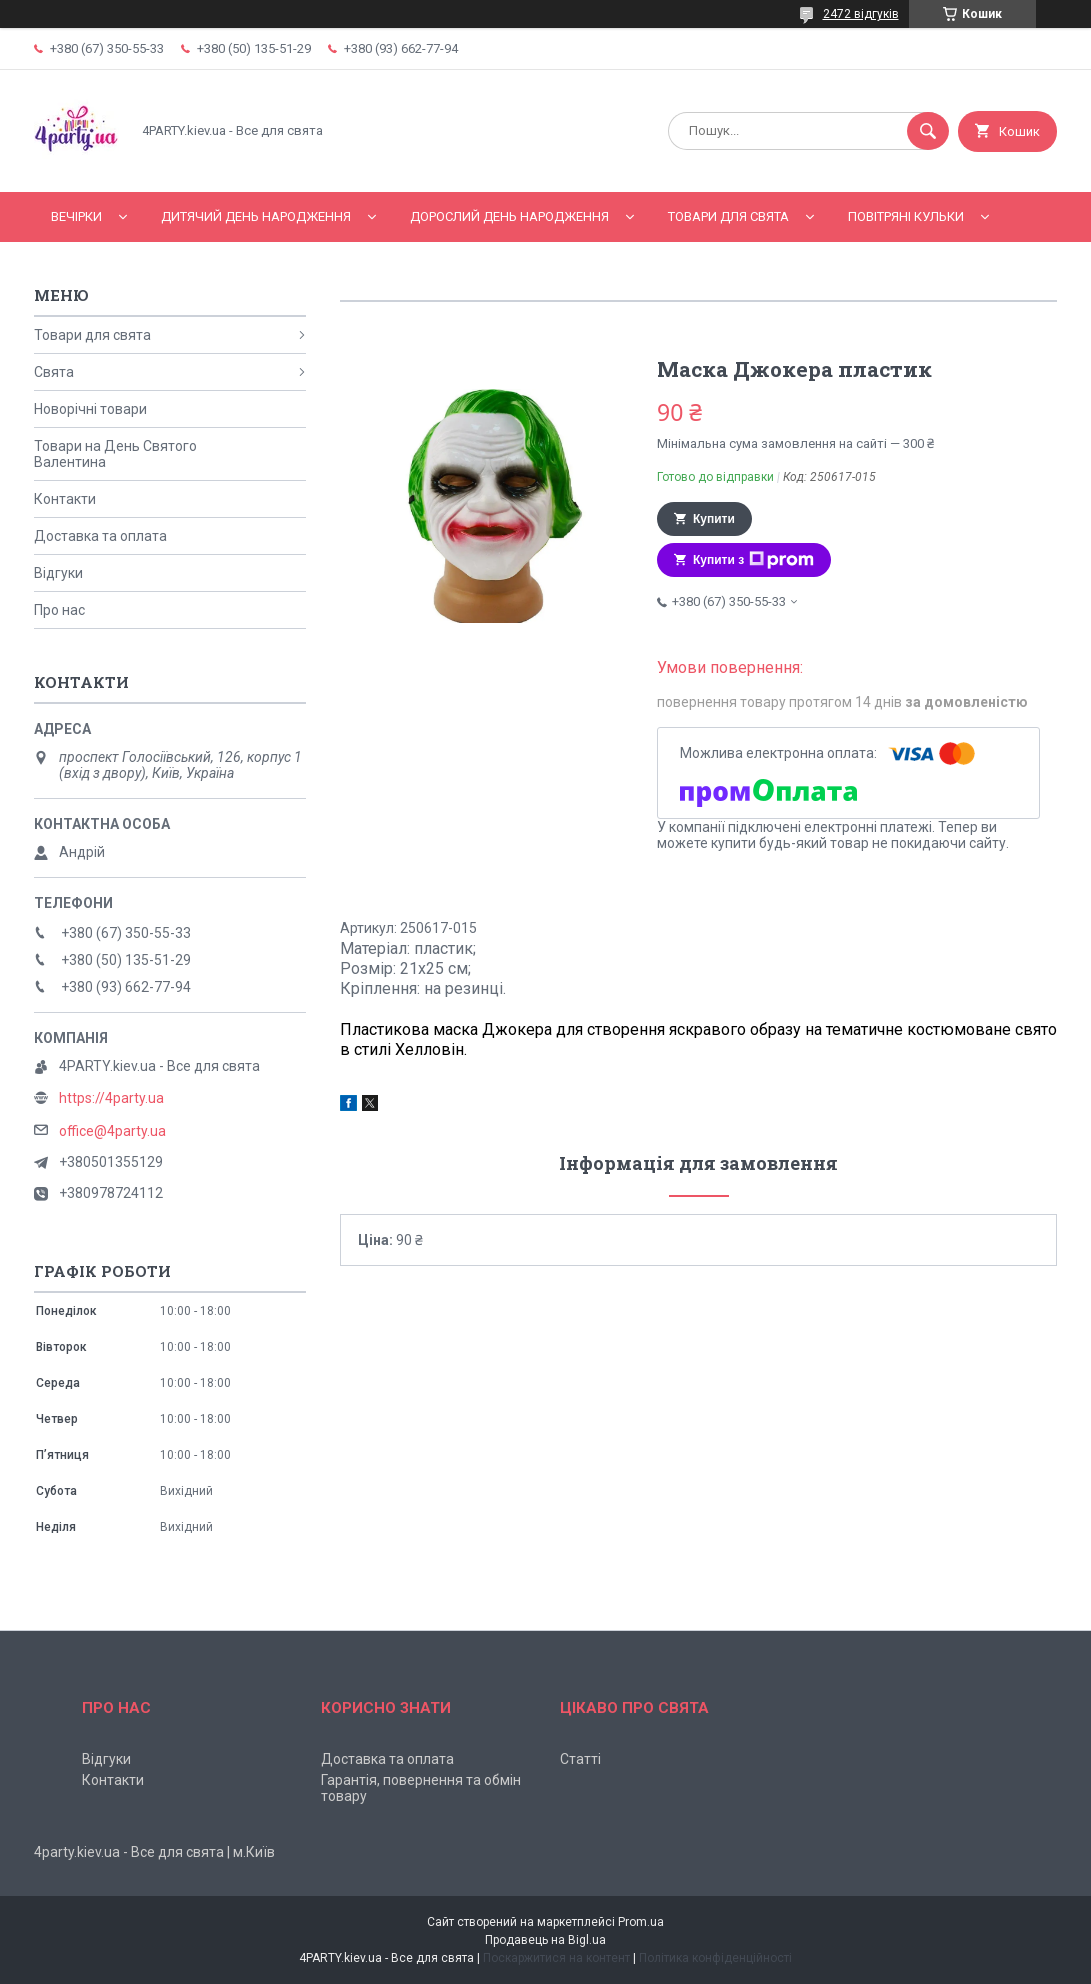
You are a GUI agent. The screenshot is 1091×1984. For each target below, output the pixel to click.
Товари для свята (728, 216)
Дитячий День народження (256, 216)
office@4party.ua (112, 1131)
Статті (580, 1759)
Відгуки (58, 573)
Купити (714, 519)
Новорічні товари (90, 409)
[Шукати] (928, 131)
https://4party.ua (111, 1098)
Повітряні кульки (906, 216)
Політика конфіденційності (715, 1958)
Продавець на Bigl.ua (545, 1940)
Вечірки (76, 216)
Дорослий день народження (509, 216)
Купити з (753, 560)
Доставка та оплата (100, 536)
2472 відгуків (861, 14)
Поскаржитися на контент (556, 1958)
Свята (54, 372)
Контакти (65, 499)
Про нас (59, 610)
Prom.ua (641, 1922)
